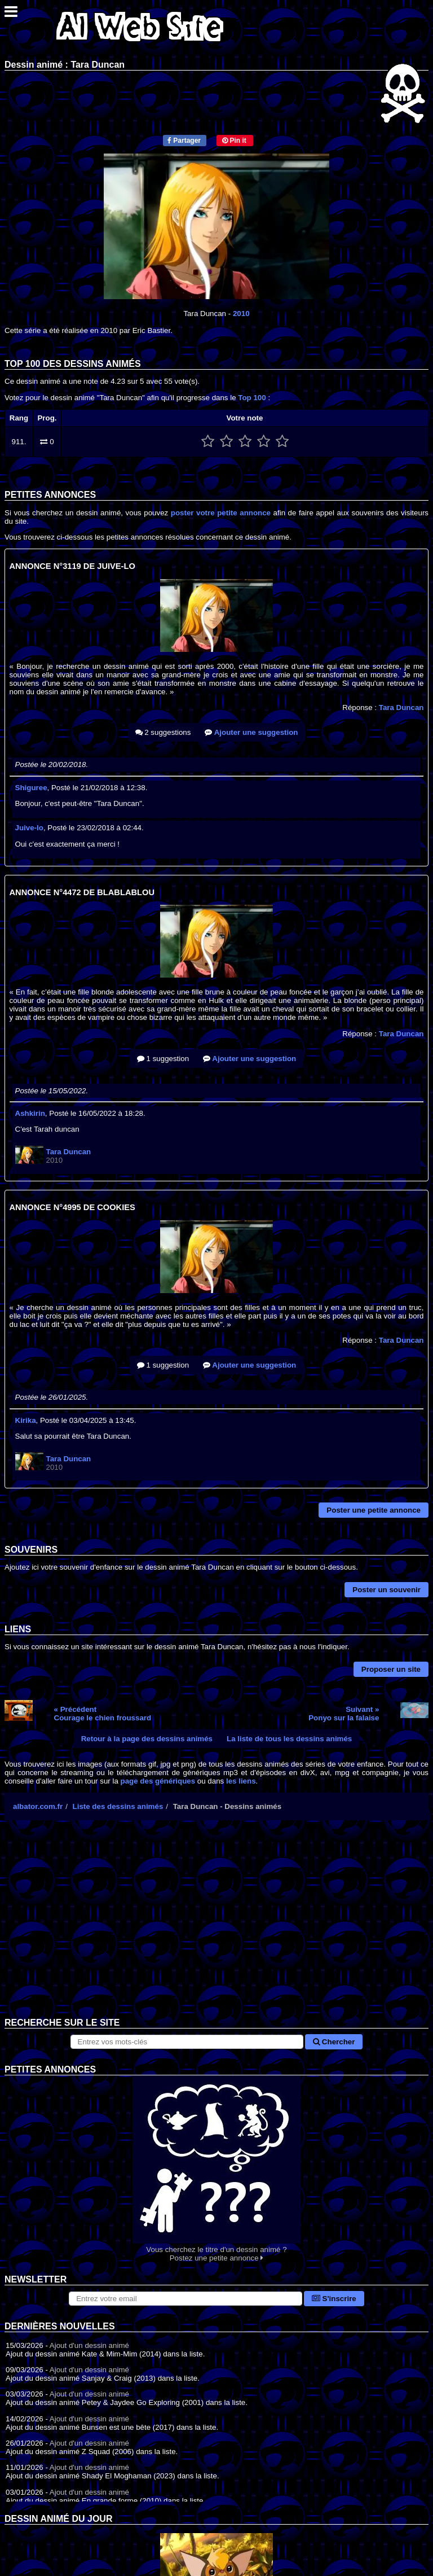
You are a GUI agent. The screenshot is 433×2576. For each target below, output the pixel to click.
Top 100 (252, 397)
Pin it (234, 140)
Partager (184, 140)
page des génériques (158, 1781)
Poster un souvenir (386, 1589)
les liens (241, 1781)
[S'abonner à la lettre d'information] (185, 2299)
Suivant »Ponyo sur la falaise (343, 1713)
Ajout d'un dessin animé (89, 2345)
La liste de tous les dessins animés (289, 1738)
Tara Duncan (401, 707)
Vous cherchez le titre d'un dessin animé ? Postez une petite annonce (216, 2168)
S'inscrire (334, 2298)
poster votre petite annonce (221, 513)
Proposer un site (391, 1669)
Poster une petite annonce (373, 1510)
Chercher (334, 2042)
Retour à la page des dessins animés (147, 1738)
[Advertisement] (216, 1927)
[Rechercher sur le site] (187, 2042)
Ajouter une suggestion (251, 732)
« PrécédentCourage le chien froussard (103, 1713)
